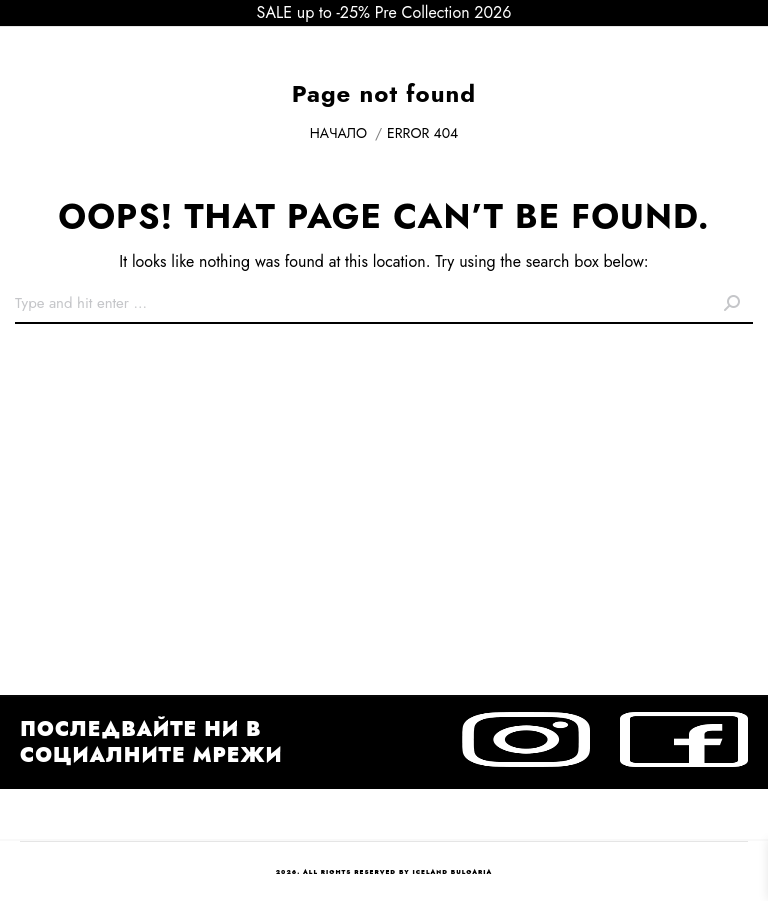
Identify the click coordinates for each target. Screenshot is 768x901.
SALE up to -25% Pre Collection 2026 (384, 12)
